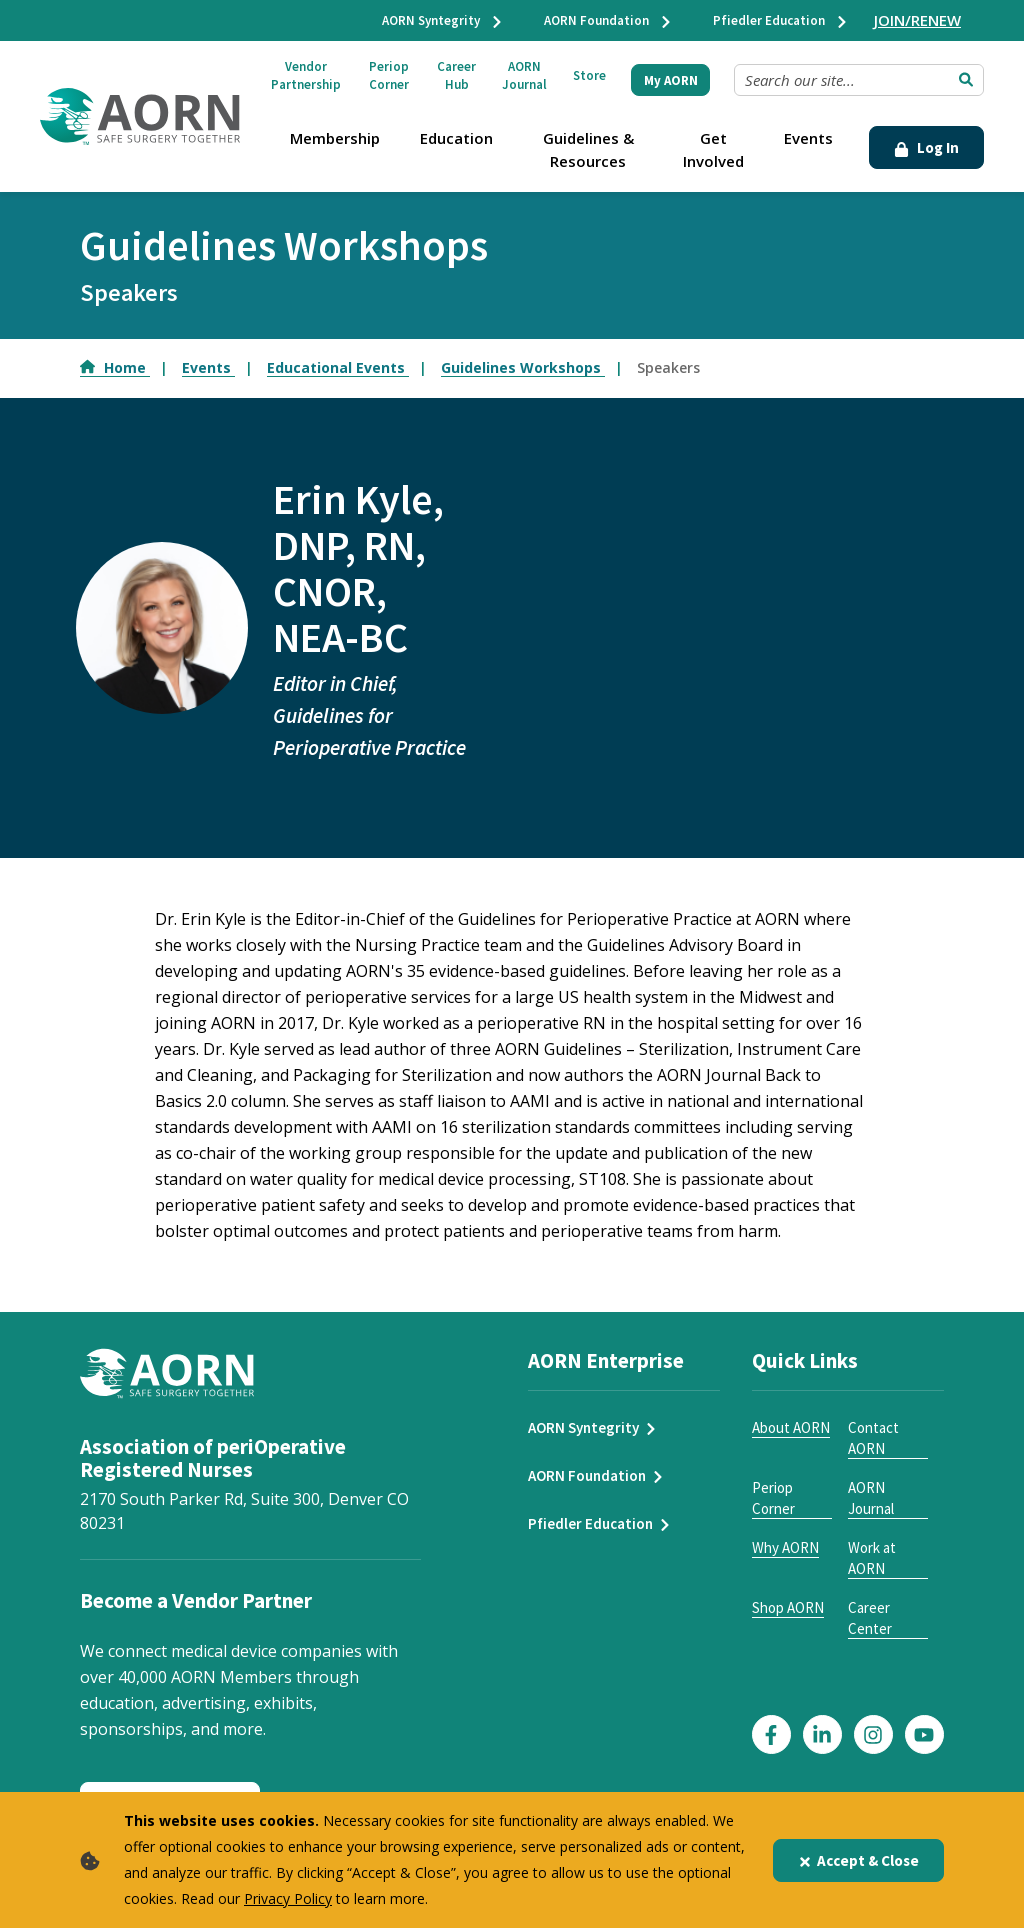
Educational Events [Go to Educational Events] (338, 367)
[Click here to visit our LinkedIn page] (822, 1734)
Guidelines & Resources (588, 149)
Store (589, 75)
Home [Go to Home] (115, 367)
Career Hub (456, 75)
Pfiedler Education (781, 20)
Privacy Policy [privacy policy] (288, 1898)
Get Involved (713, 149)
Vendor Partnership (306, 75)
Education (456, 138)
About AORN (791, 1427)
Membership (335, 138)
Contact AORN (873, 1438)
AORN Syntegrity (443, 20)
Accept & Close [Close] (858, 1860)
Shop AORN (788, 1607)
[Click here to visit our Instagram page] (873, 1734)
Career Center (870, 1618)
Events (808, 138)
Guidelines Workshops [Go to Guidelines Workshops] (523, 367)
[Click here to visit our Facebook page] (771, 1734)
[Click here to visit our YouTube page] (924, 1734)
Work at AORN (872, 1558)
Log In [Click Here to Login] (926, 147)
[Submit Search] (966, 80)
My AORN (671, 80)
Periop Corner (389, 75)
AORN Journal (524, 75)
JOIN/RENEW (917, 20)
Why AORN (785, 1547)
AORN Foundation (608, 20)
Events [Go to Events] (208, 367)
